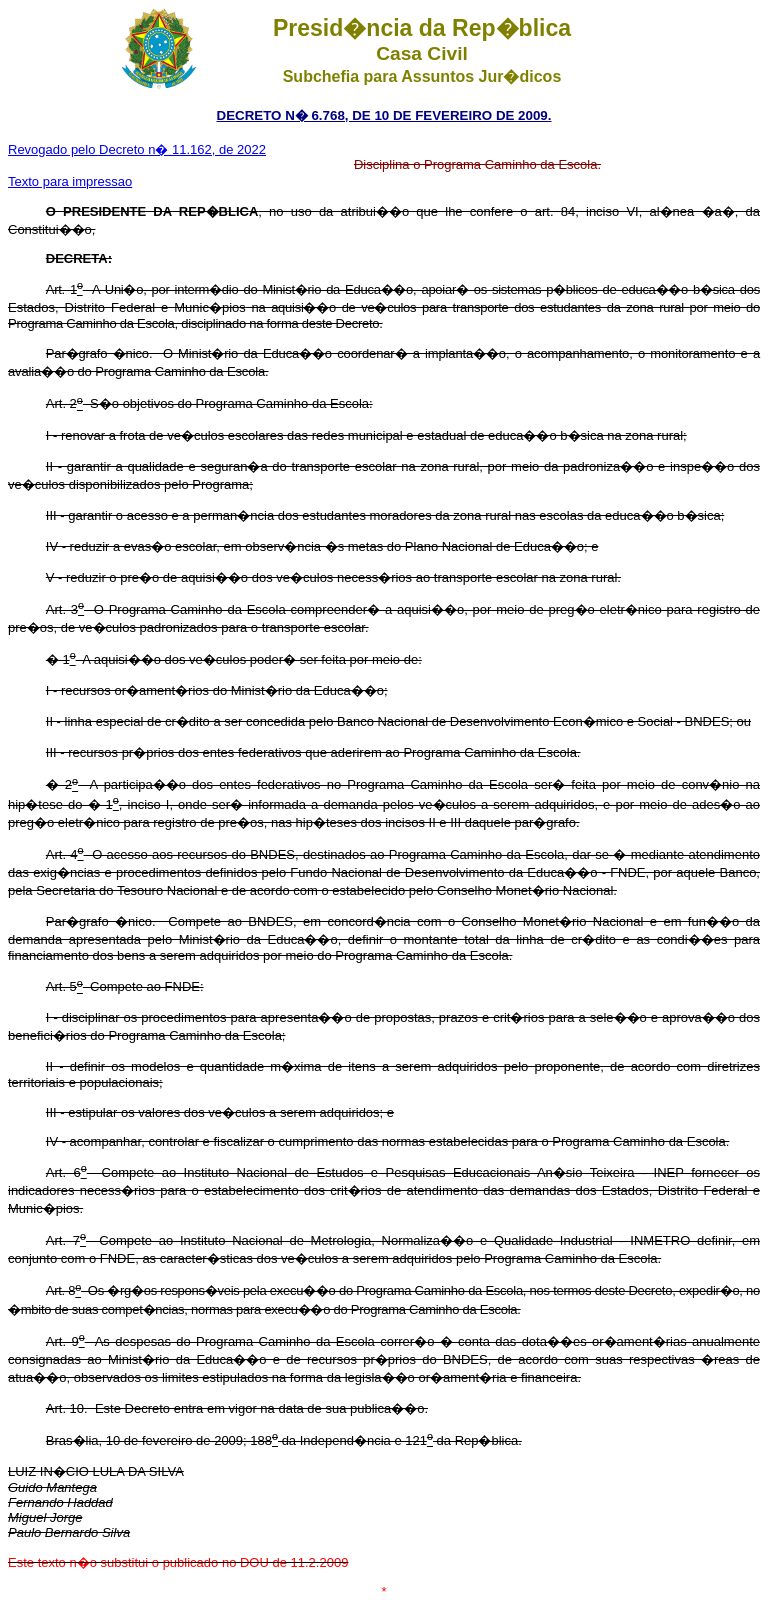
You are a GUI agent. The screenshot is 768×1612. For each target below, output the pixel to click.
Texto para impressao (70, 181)
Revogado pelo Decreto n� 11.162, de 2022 (137, 149)
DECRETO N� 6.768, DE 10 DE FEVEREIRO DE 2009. (384, 115)
